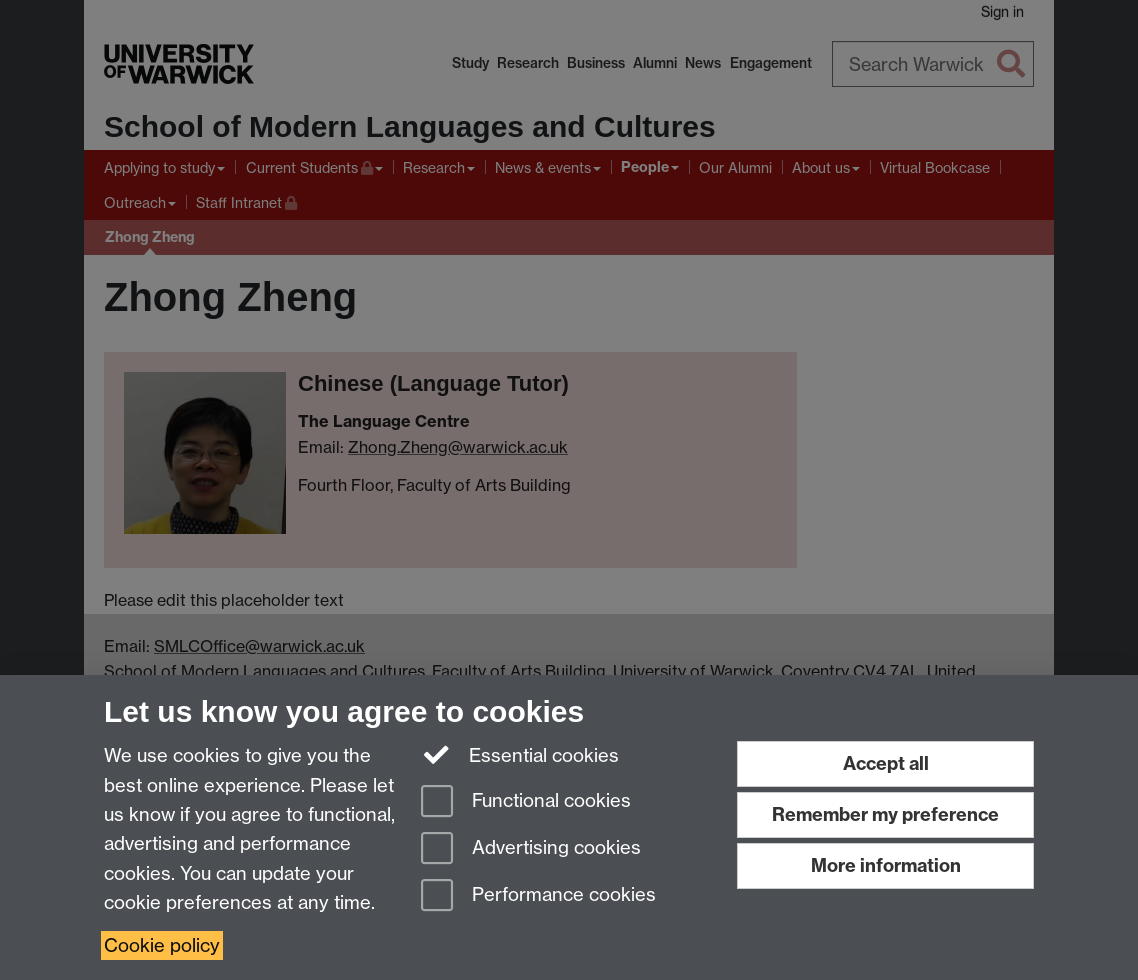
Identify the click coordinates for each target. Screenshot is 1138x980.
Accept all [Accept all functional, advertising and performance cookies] (886, 763)
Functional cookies (526, 802)
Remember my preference (885, 814)
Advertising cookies (531, 849)
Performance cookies (538, 896)
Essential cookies (520, 754)
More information (886, 865)
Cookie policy (162, 945)
